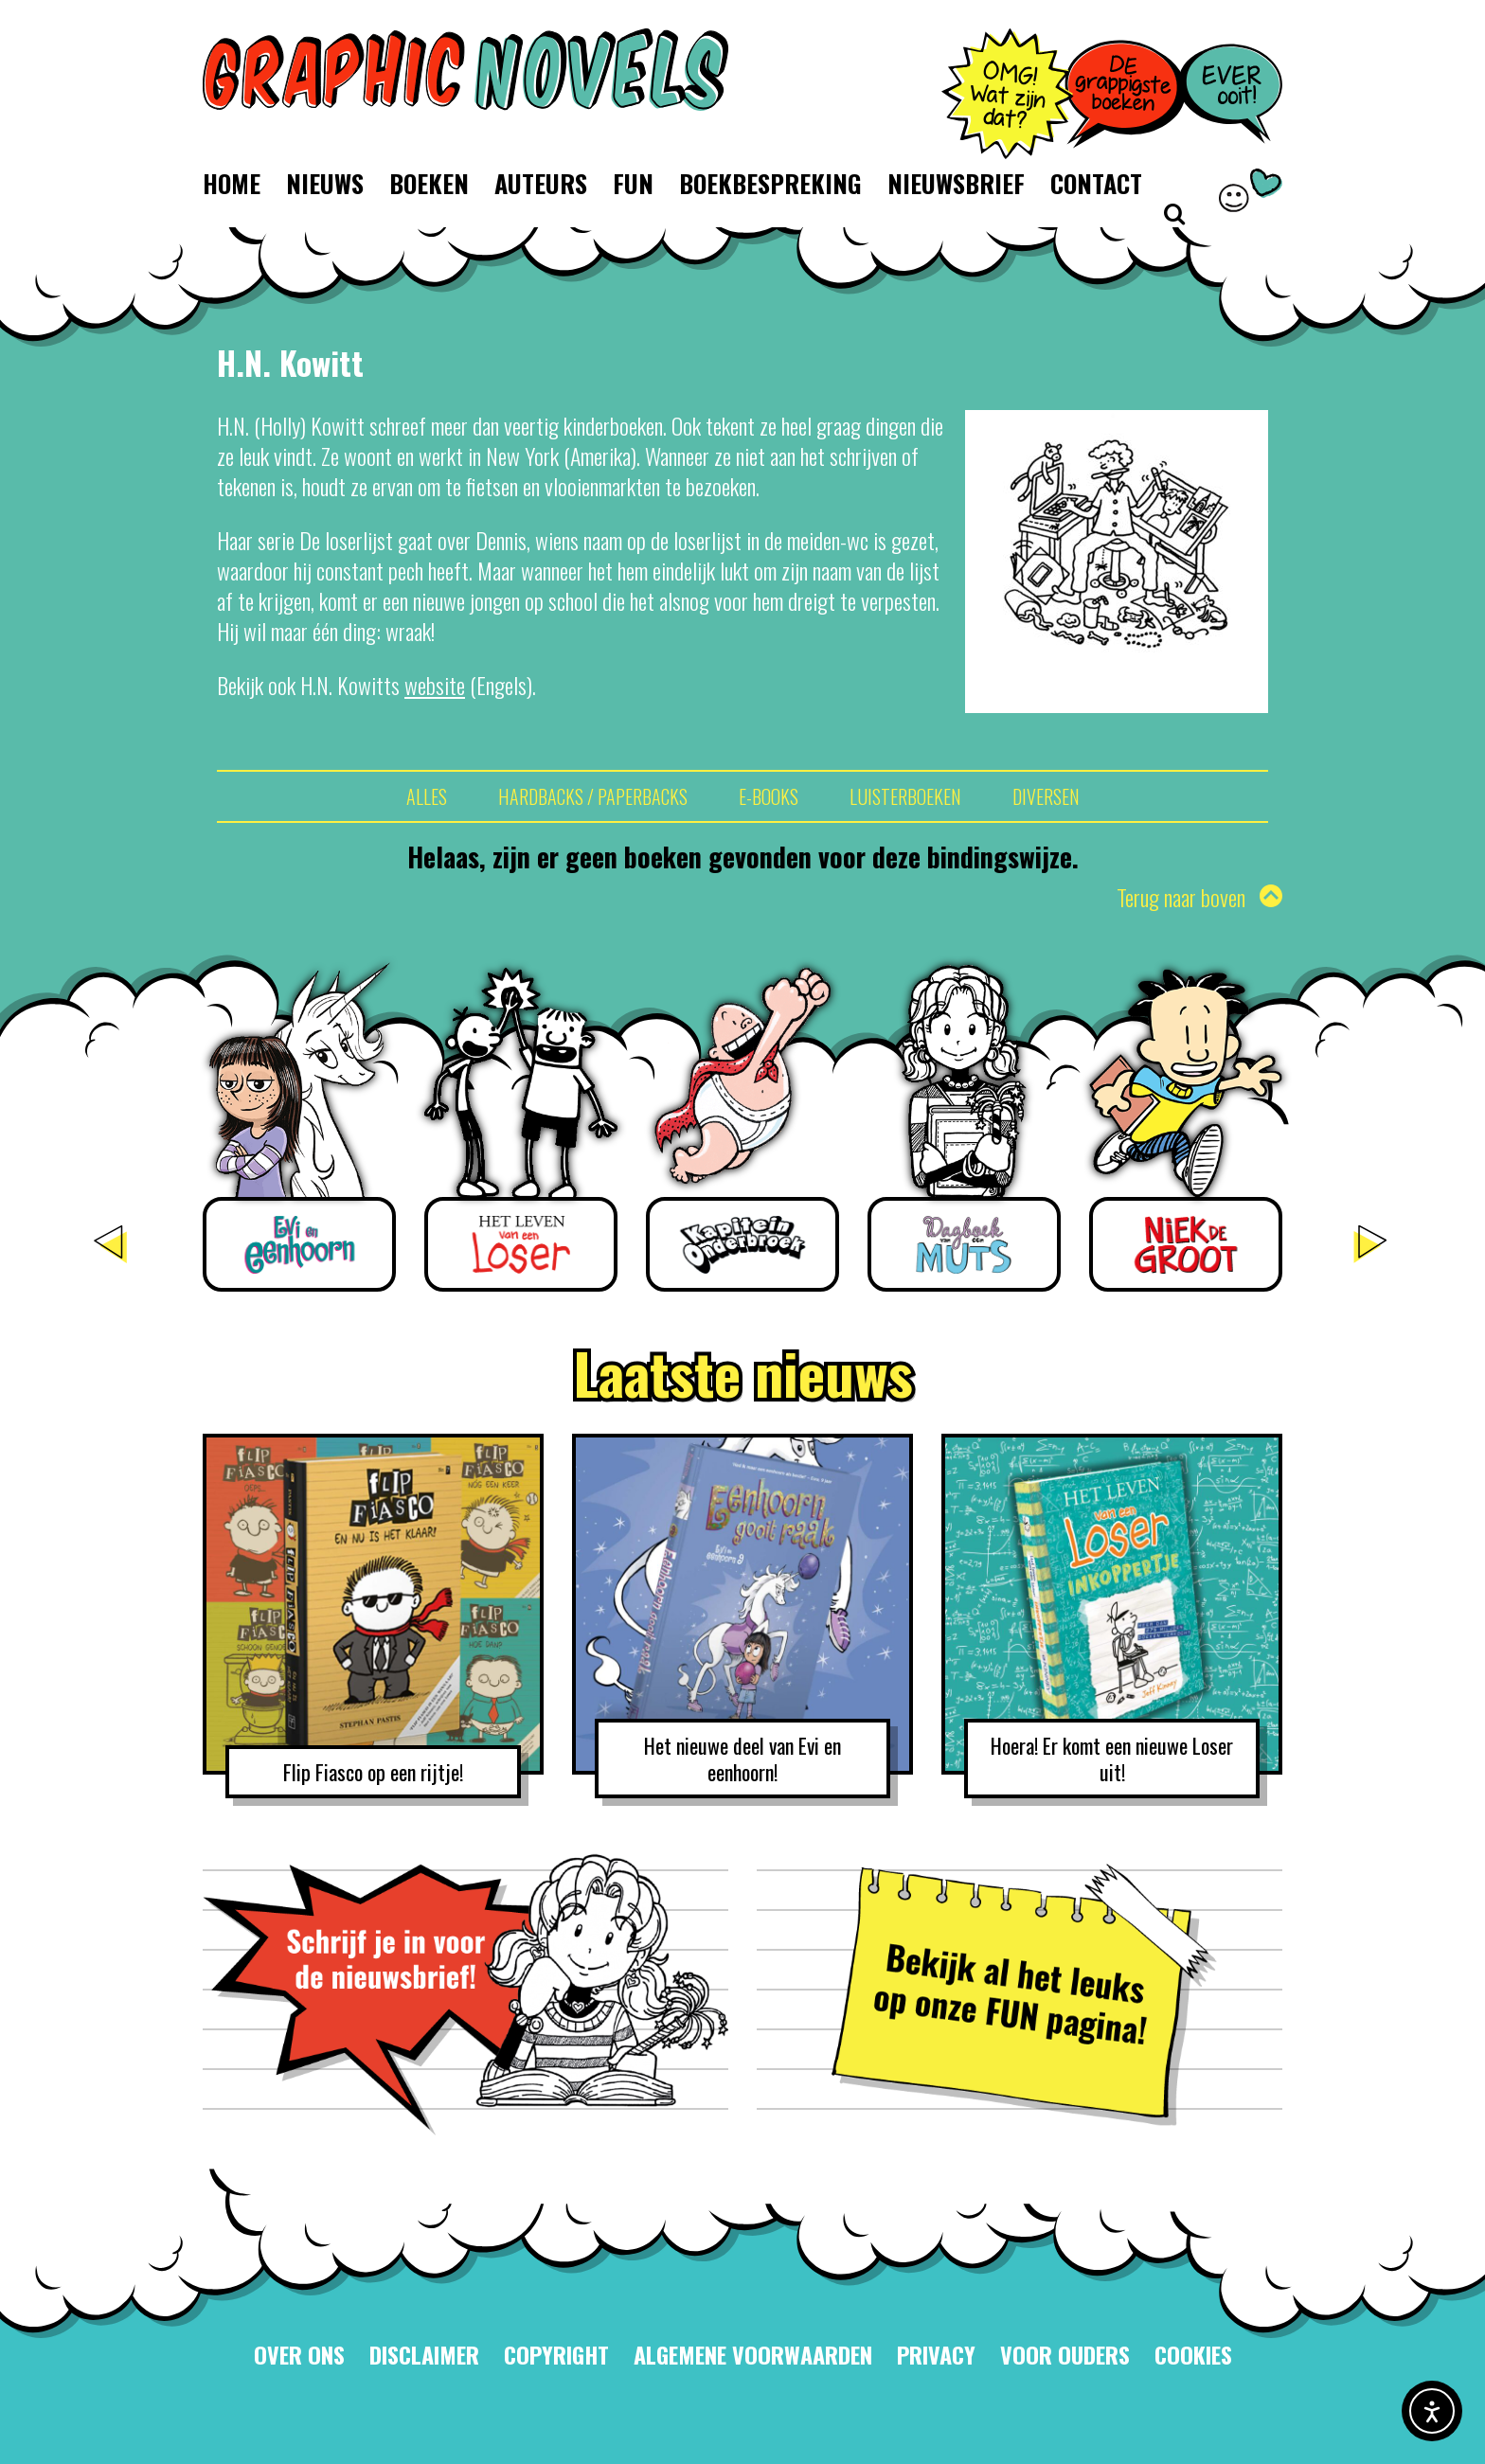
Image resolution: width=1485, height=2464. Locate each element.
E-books (768, 796)
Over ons (299, 2354)
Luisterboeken (905, 796)
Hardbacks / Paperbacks (593, 796)
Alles (426, 796)
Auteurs (540, 183)
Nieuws (325, 183)
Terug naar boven (1199, 897)
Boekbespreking (770, 183)
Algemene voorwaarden (753, 2354)
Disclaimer (424, 2354)
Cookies (1193, 2354)
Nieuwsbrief (956, 183)
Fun (633, 183)
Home (231, 183)
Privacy (936, 2354)
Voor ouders (1065, 2354)
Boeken (429, 183)
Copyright (556, 2354)
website (434, 685)
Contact (1096, 183)
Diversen (1046, 796)
